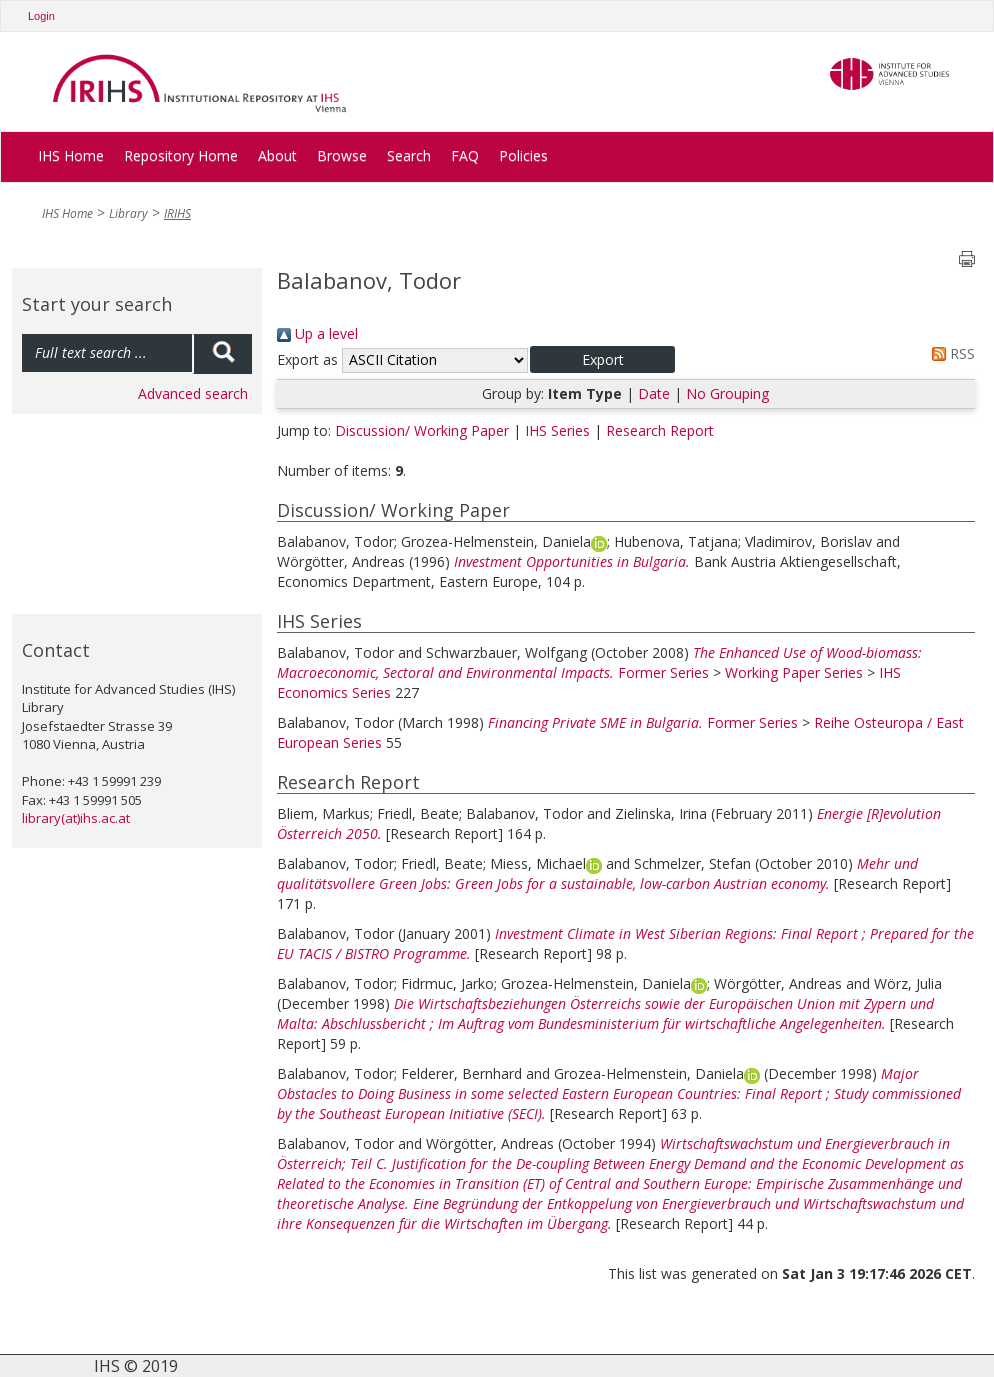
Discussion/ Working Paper (422, 430)
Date (654, 393)
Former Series (663, 672)
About (277, 155)
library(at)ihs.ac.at (76, 818)
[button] (602, 359)
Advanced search (193, 393)
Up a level (317, 333)
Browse (342, 155)
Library (128, 213)
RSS (950, 353)
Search (409, 155)
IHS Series (557, 430)
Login (41, 16)
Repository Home (181, 155)
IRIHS (177, 213)
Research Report (660, 430)
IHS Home (71, 155)
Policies (523, 155)
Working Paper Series (794, 672)
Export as (307, 359)
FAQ (465, 155)
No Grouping (727, 393)
